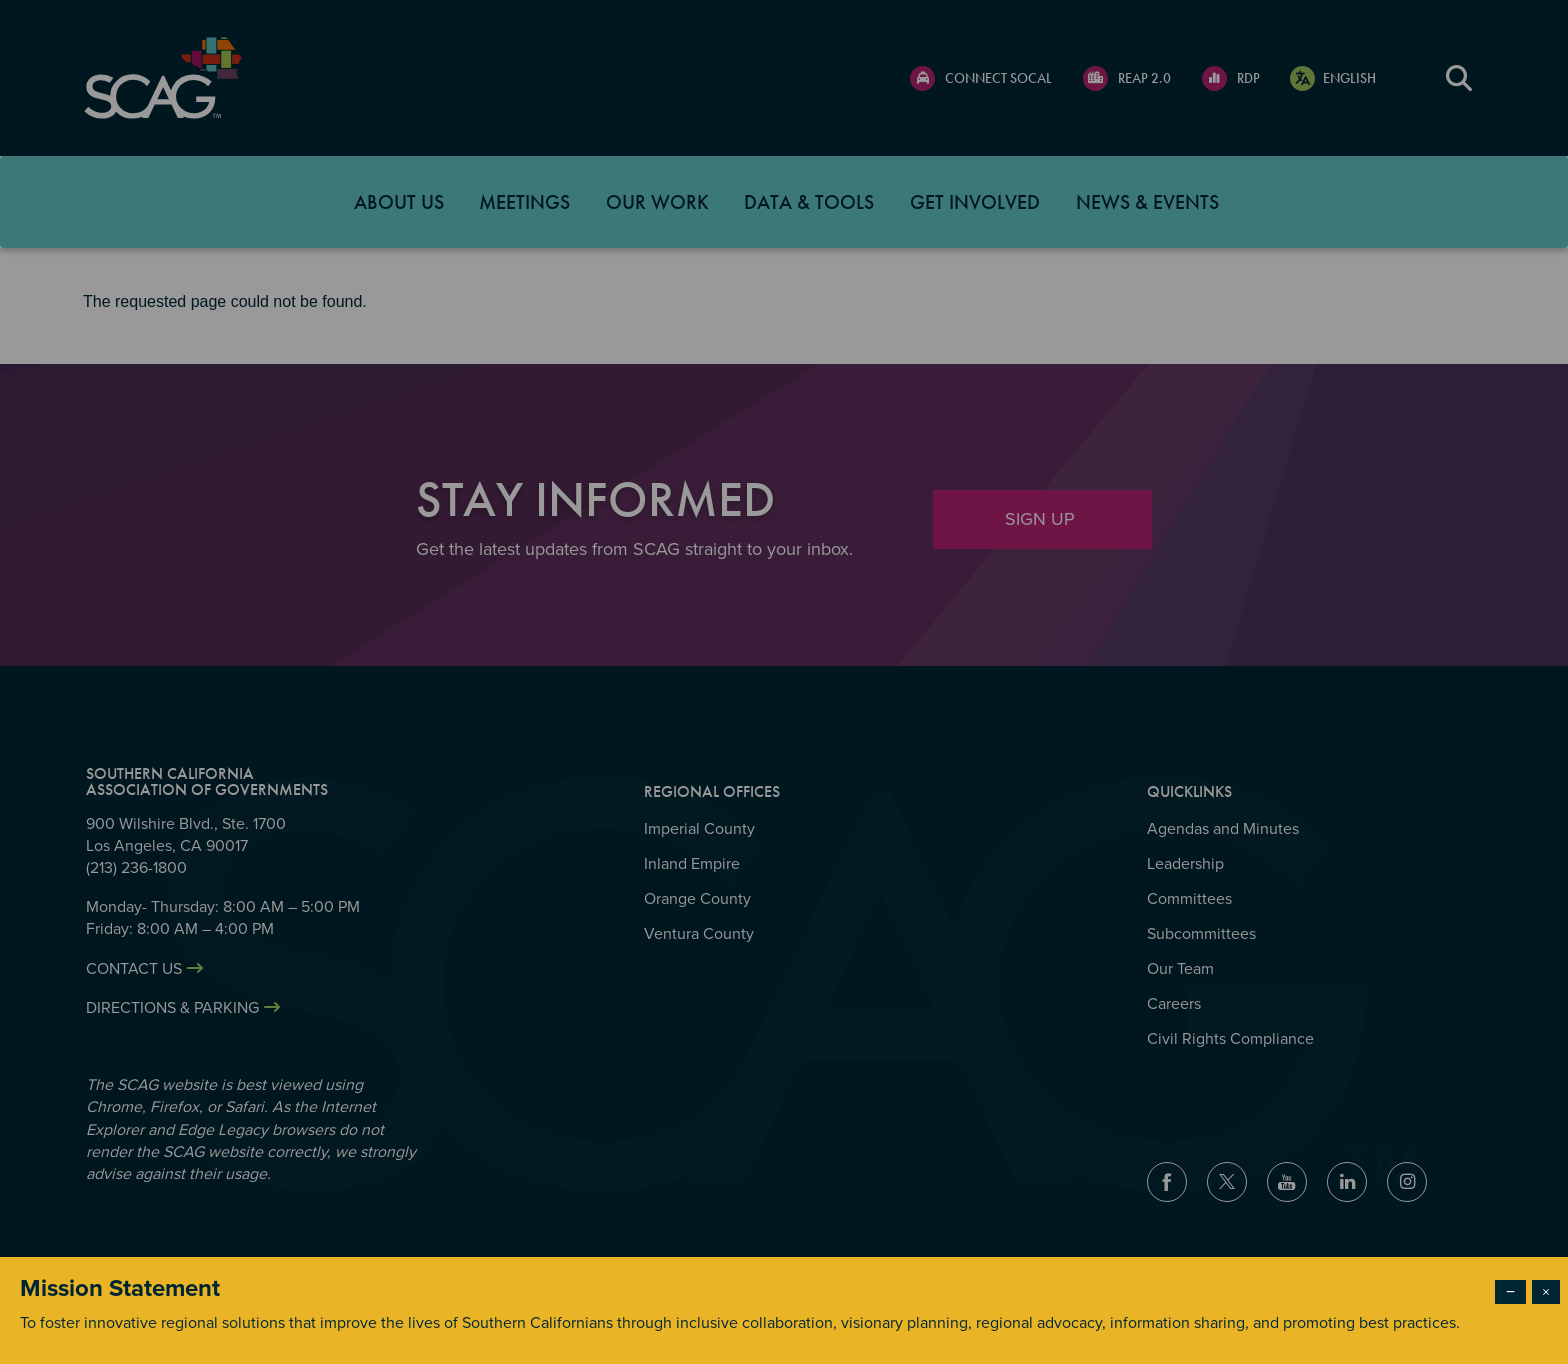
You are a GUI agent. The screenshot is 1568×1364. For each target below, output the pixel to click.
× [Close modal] (1546, 1292)
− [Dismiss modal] (1510, 1292)
